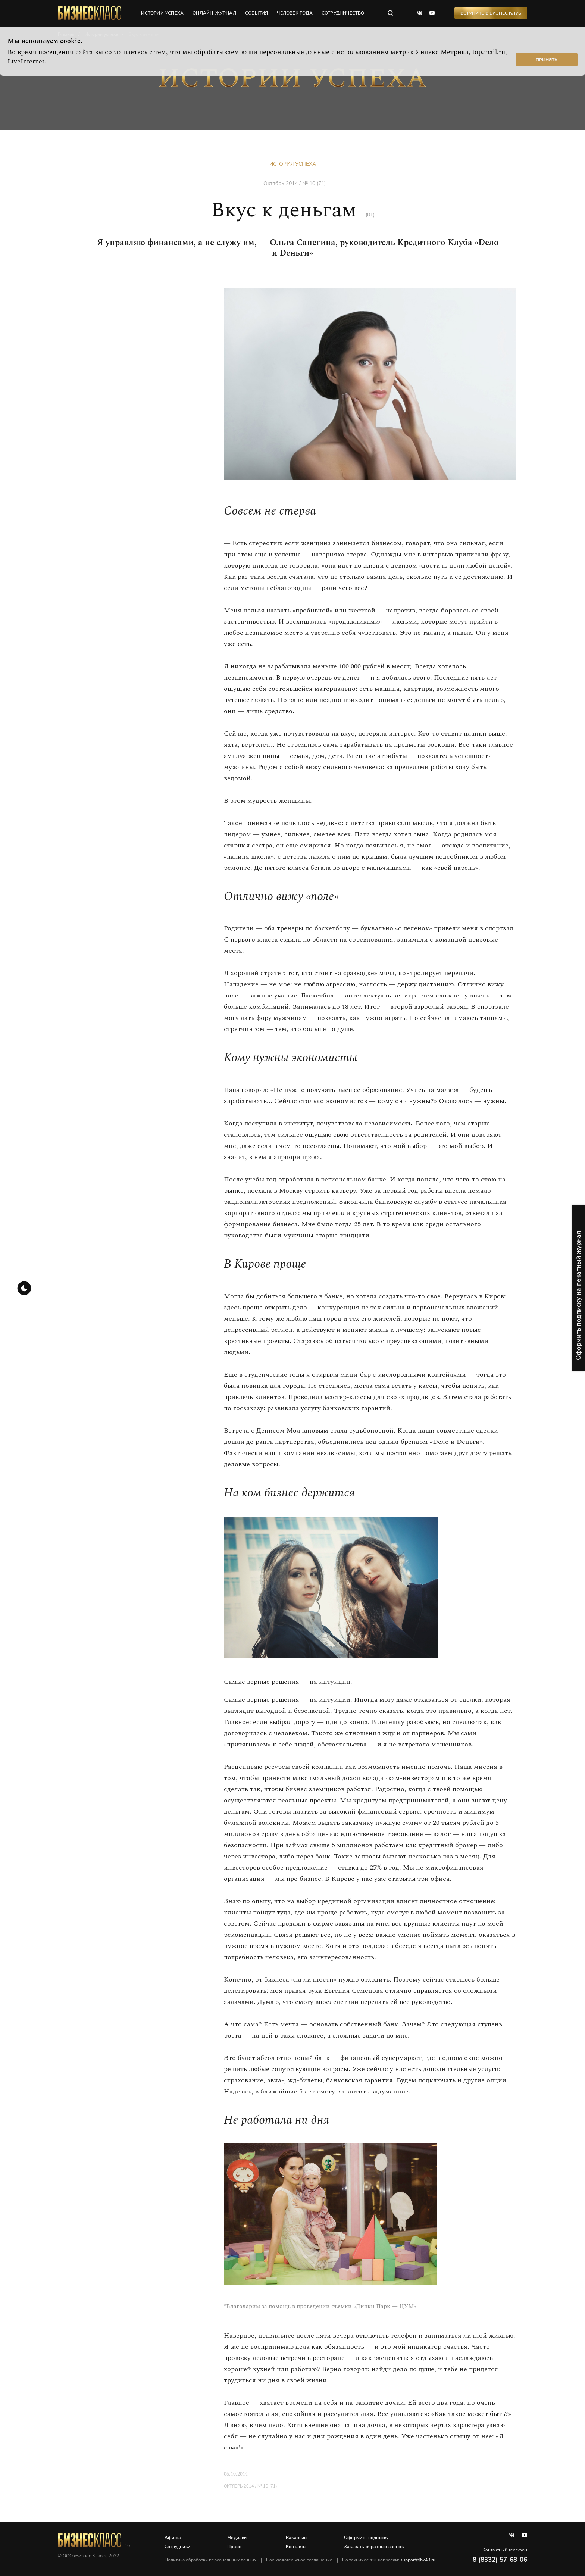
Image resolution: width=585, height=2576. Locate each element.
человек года (294, 13)
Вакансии (296, 2538)
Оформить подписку (366, 2538)
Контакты (296, 2547)
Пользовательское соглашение (299, 2560)
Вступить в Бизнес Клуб (490, 13)
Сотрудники (177, 2547)
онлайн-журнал (214, 13)
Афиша (173, 2538)
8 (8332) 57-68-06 (500, 2559)
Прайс (234, 2547)
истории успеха (162, 13)
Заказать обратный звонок (374, 2547)
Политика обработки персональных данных (210, 2560)
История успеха (292, 164)
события (256, 13)
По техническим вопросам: (388, 2560)
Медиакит (238, 2538)
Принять (546, 60)
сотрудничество (343, 13)
